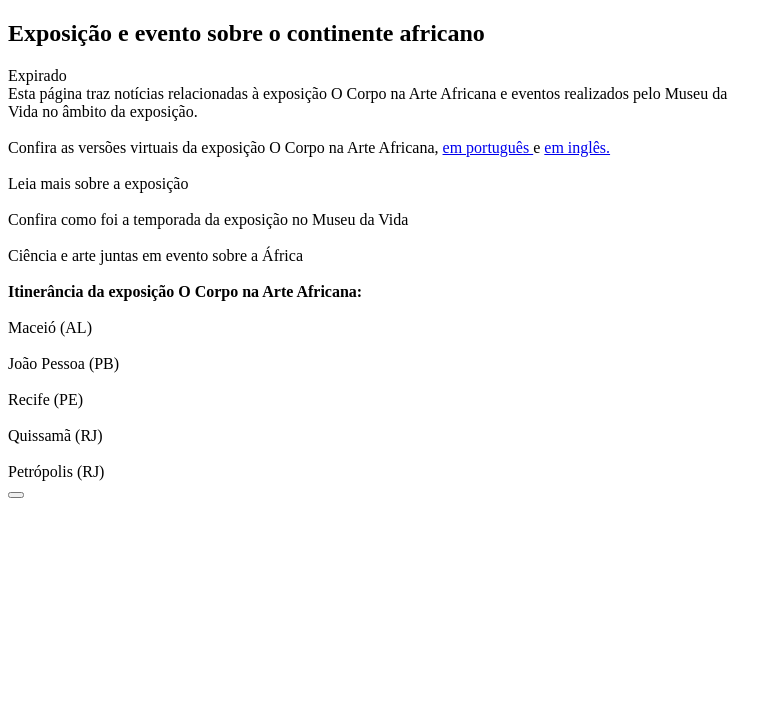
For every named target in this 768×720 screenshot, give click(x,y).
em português (488, 147)
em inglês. (577, 147)
